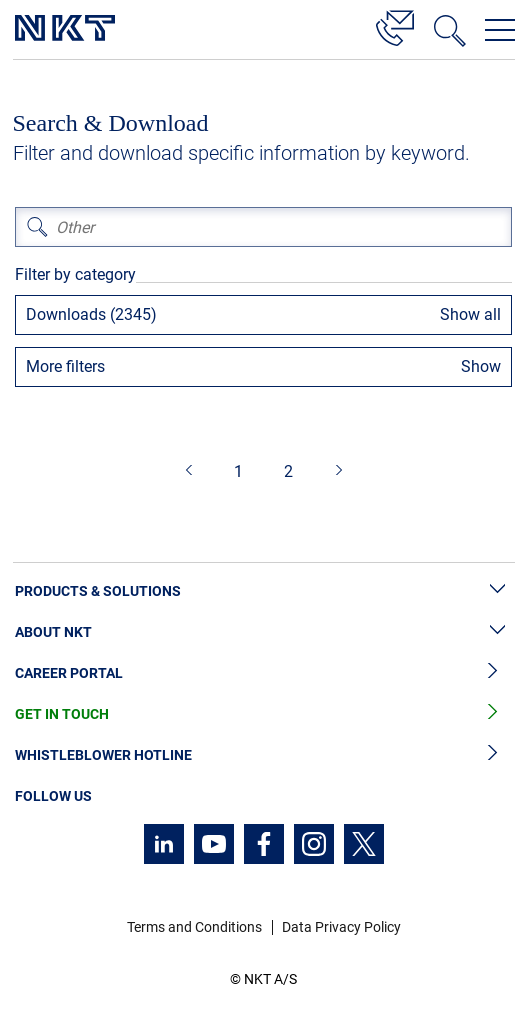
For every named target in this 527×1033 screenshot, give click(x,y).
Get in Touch (263, 714)
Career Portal (263, 673)
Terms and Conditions (194, 927)
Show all (470, 314)
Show (481, 366)
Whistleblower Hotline (263, 755)
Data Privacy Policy (341, 927)
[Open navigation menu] (500, 30)
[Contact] (395, 25)
